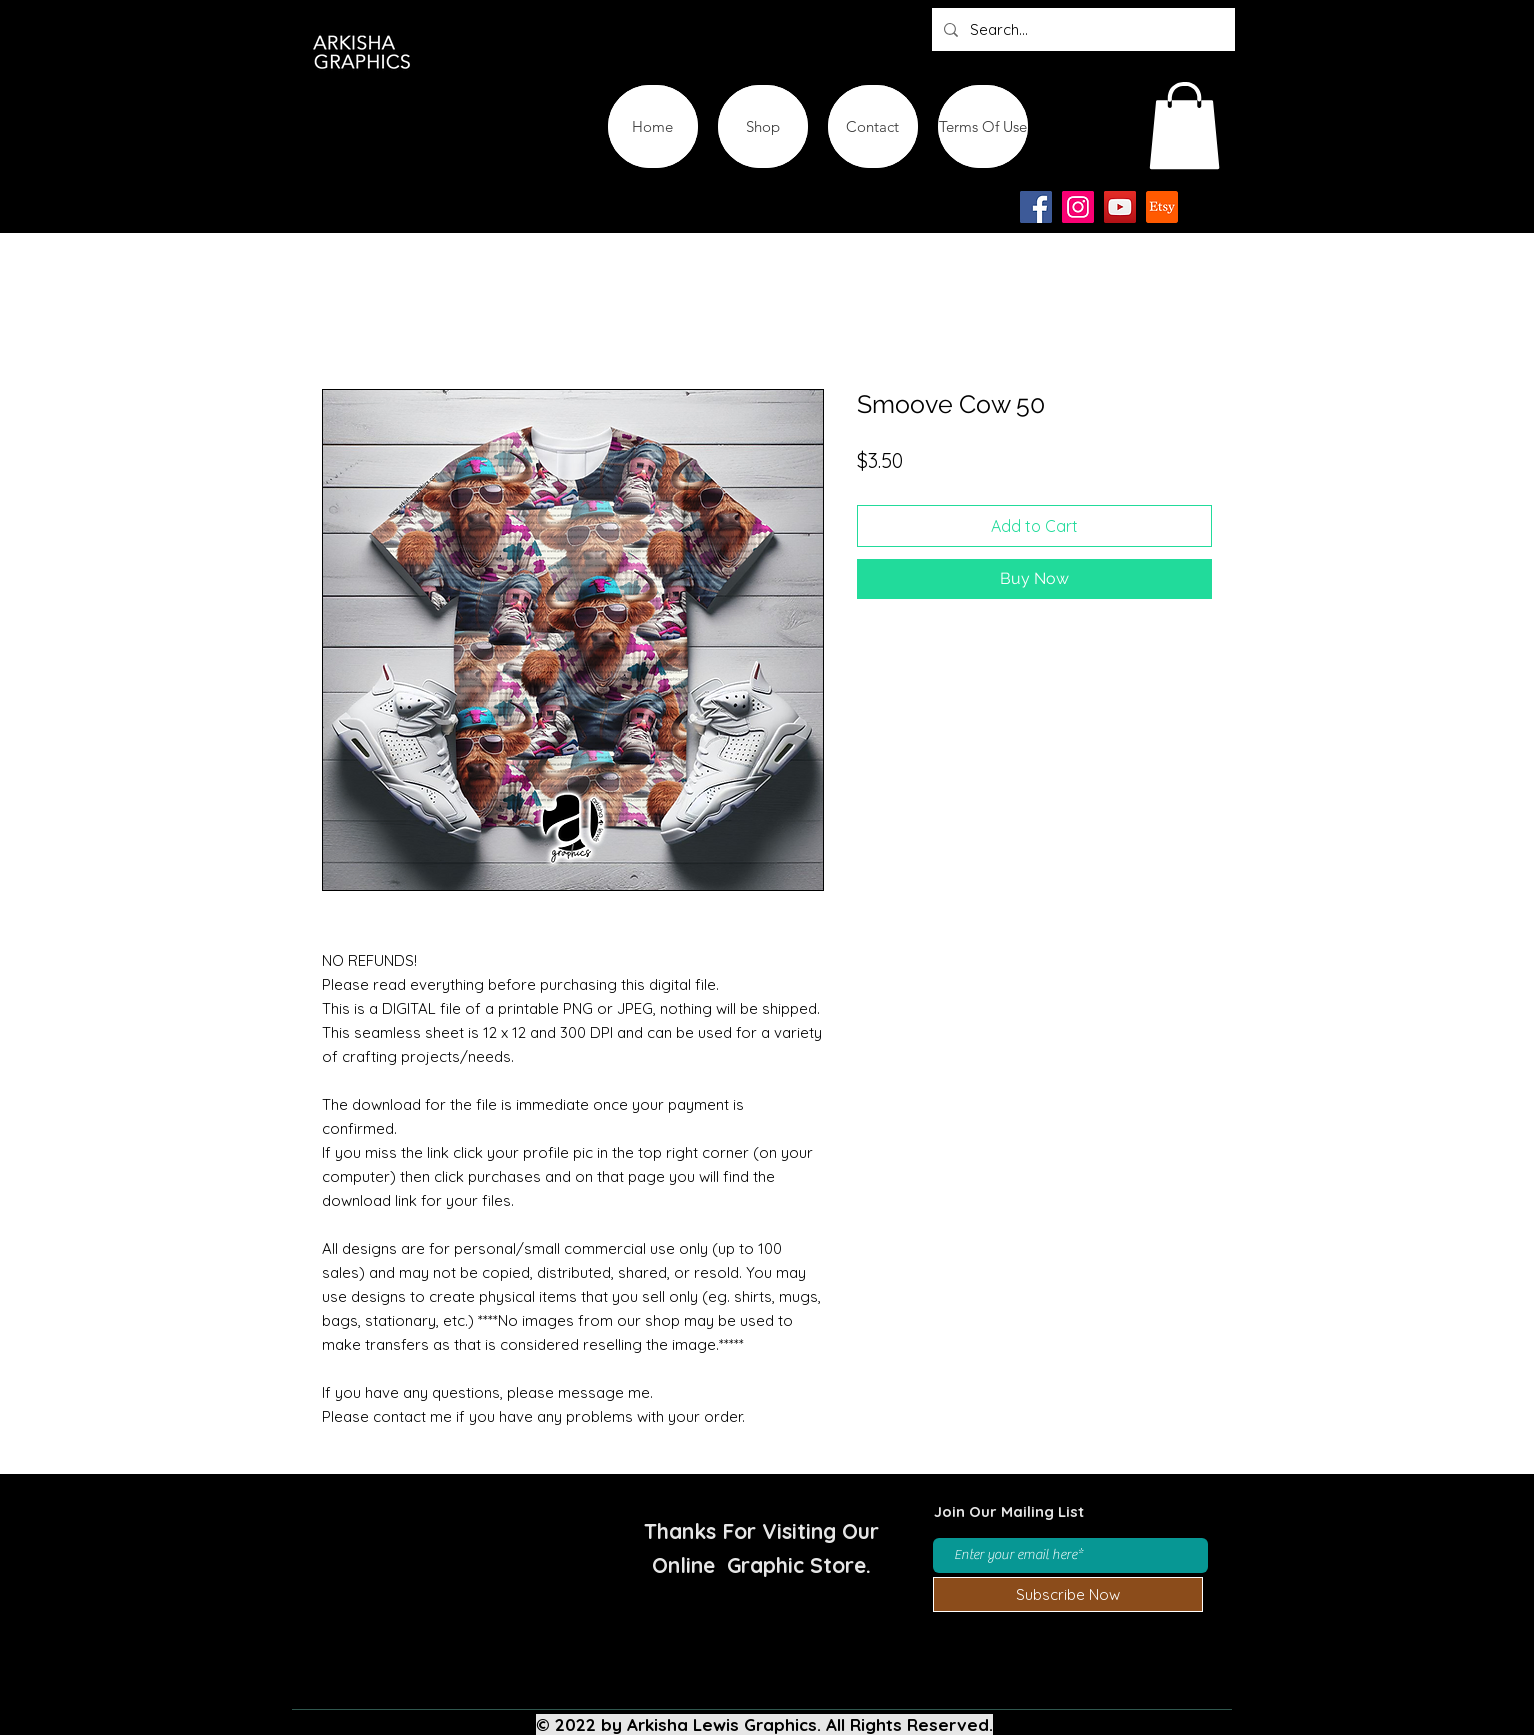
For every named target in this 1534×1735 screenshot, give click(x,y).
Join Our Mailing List (1009, 1511)
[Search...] (1081, 29)
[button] (1184, 125)
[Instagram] (1078, 207)
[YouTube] (1120, 207)
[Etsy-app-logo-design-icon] (1162, 207)
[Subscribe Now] (1068, 1594)
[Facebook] (1036, 207)
